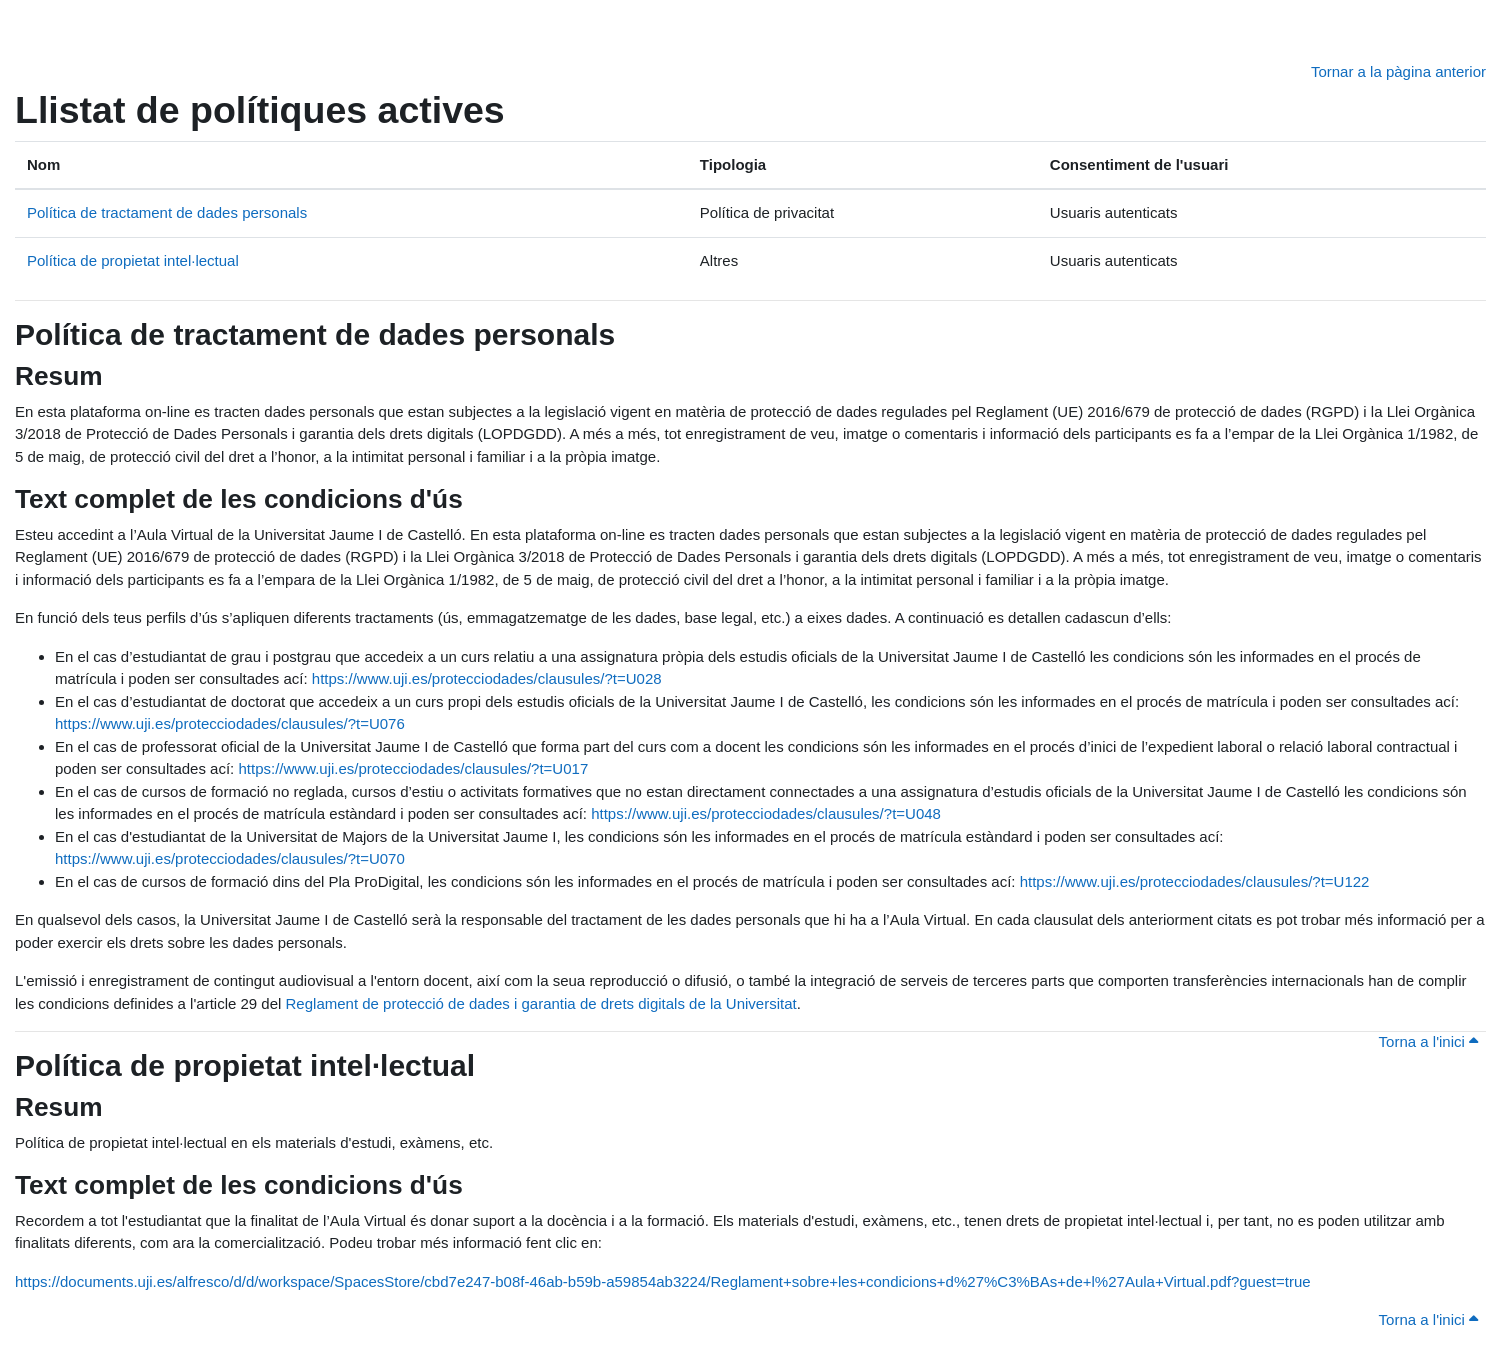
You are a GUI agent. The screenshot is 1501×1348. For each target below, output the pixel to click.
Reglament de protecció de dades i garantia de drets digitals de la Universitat (541, 1003)
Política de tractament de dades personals (167, 212)
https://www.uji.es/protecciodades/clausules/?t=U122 (1195, 881)
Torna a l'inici (1428, 1041)
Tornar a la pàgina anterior (1398, 71)
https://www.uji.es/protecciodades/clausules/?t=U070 (230, 858)
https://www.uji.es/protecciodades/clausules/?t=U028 (487, 678)
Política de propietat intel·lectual (133, 260)
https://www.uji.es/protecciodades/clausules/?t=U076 (230, 723)
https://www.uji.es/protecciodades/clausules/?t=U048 (766, 813)
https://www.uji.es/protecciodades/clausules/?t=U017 (413, 768)
